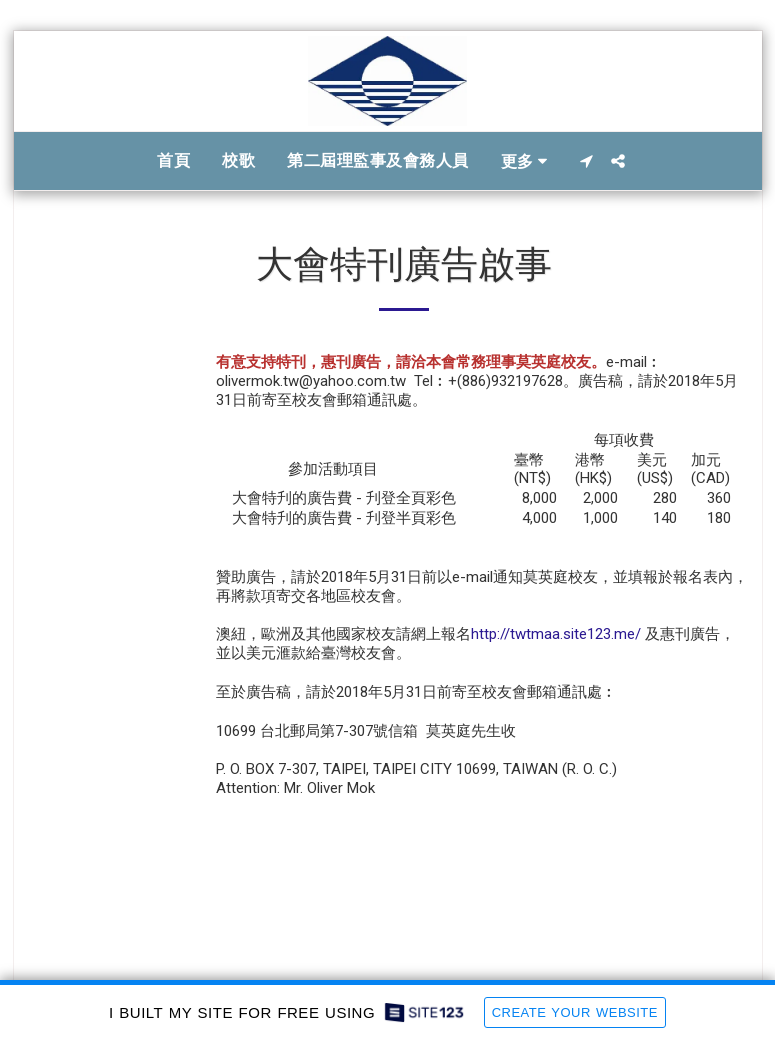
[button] (586, 161)
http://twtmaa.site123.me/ (556, 634)
